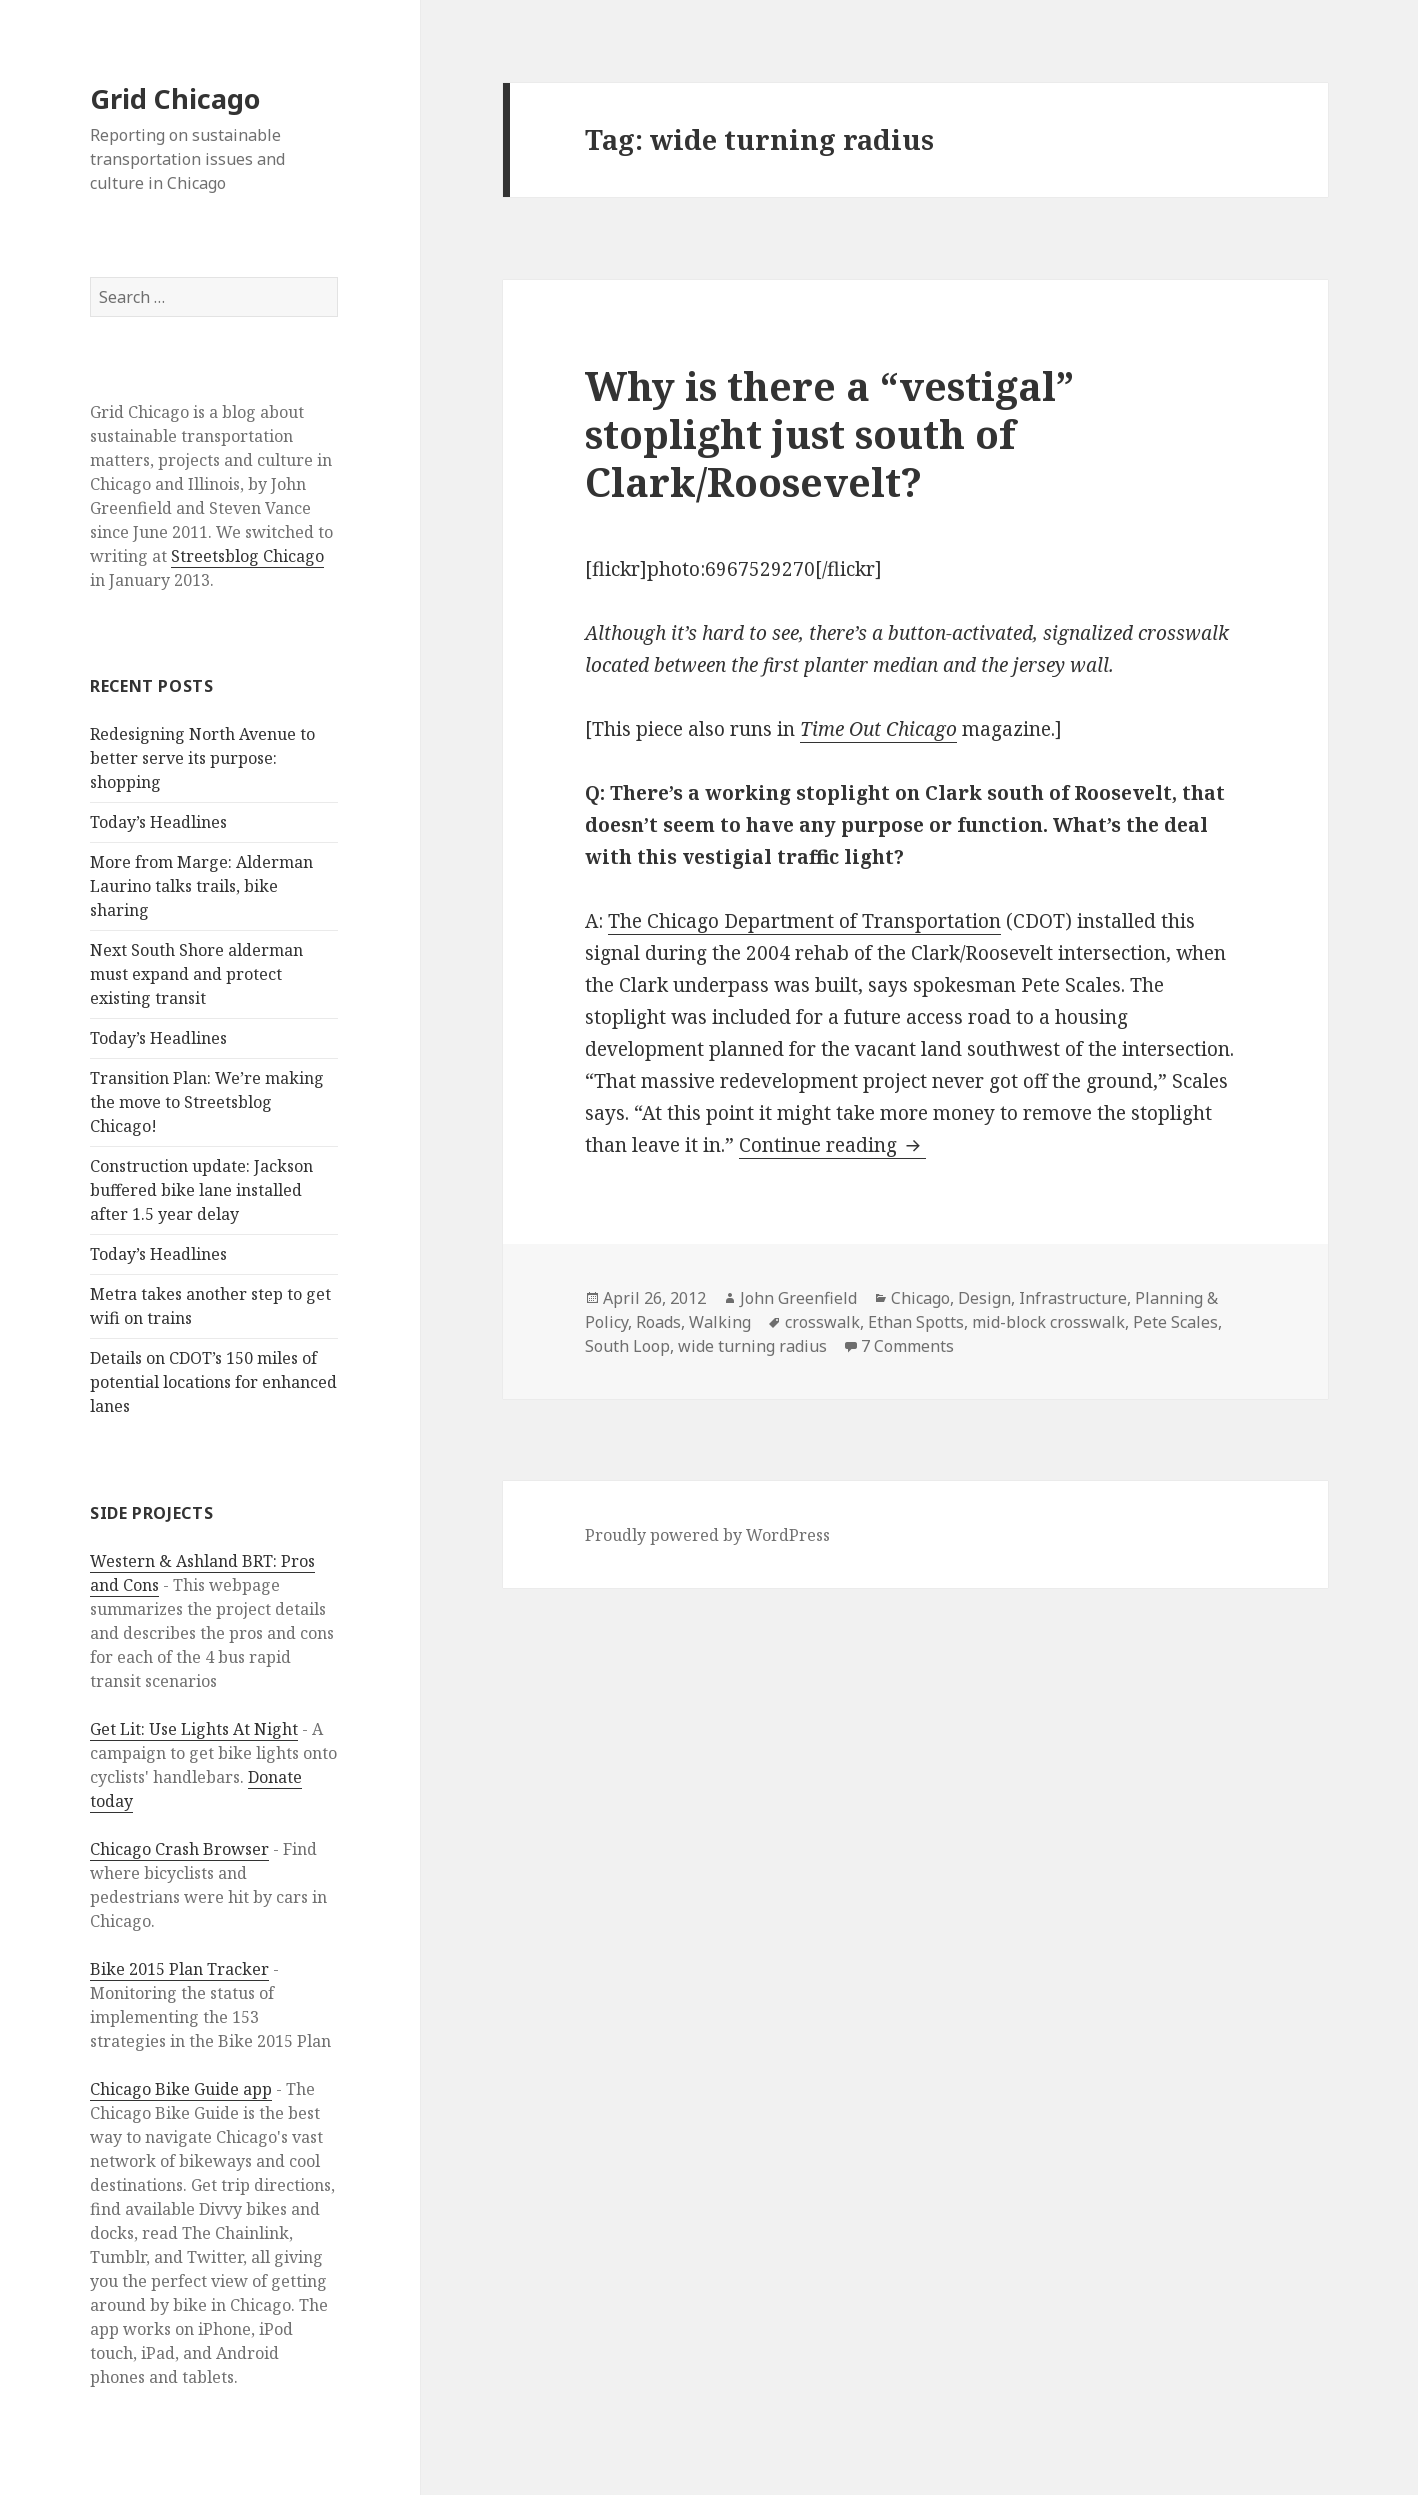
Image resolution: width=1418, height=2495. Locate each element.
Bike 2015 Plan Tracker (179, 1969)
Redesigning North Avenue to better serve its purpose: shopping (202, 758)
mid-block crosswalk (1048, 1322)
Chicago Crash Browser (179, 1849)
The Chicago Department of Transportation (804, 921)
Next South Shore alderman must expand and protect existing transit (196, 974)
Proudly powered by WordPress (707, 1535)
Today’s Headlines (158, 822)
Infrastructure (1073, 1298)
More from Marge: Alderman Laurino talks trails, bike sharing (201, 886)
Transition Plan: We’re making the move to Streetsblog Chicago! (207, 1102)
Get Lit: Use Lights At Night (194, 1729)
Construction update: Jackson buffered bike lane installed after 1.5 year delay (201, 1190)
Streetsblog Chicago (247, 556)
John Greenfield (798, 1298)
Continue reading (832, 1145)
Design (984, 1298)
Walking (720, 1322)
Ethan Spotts (916, 1322)
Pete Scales (1175, 1322)
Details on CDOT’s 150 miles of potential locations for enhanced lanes (213, 1382)
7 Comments (907, 1346)
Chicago (920, 1298)
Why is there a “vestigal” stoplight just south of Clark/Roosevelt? (829, 433)
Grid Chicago (175, 98)
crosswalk (822, 1322)
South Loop (627, 1346)
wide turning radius (752, 1346)
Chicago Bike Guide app (181, 2089)
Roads (658, 1322)
